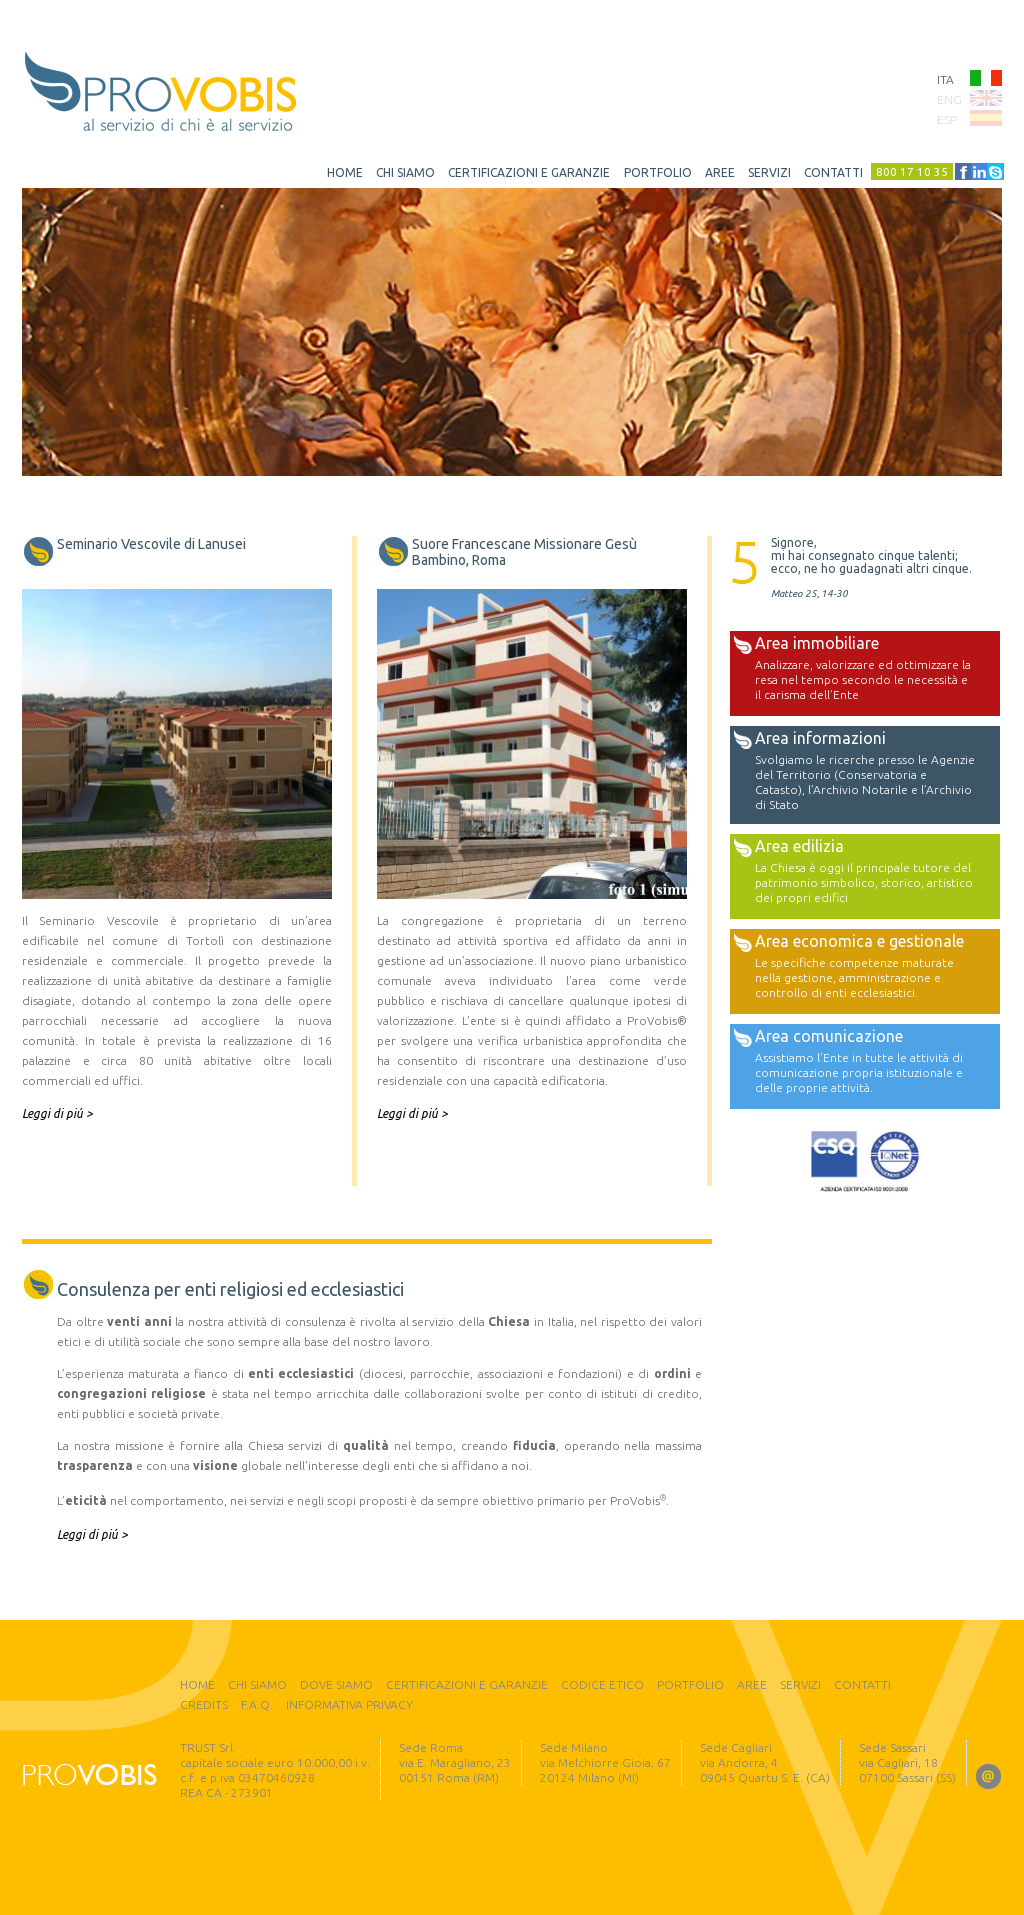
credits (204, 1704)
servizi (769, 172)
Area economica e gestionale (859, 941)
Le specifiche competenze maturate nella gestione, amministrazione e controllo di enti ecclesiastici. (854, 977)
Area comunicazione (829, 1036)
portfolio (658, 172)
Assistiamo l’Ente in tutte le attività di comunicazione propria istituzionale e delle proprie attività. (859, 1072)
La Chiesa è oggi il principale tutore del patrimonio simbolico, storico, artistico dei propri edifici (864, 882)
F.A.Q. (257, 1704)
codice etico (602, 1684)
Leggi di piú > (57, 1113)
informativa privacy (349, 1704)
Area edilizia (799, 846)
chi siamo (405, 172)
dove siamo (336, 1684)
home (345, 172)
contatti (833, 172)
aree (720, 172)
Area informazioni (820, 738)
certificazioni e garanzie (529, 172)
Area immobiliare (817, 643)
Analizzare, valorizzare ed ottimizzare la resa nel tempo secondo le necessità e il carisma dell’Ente (863, 679)
